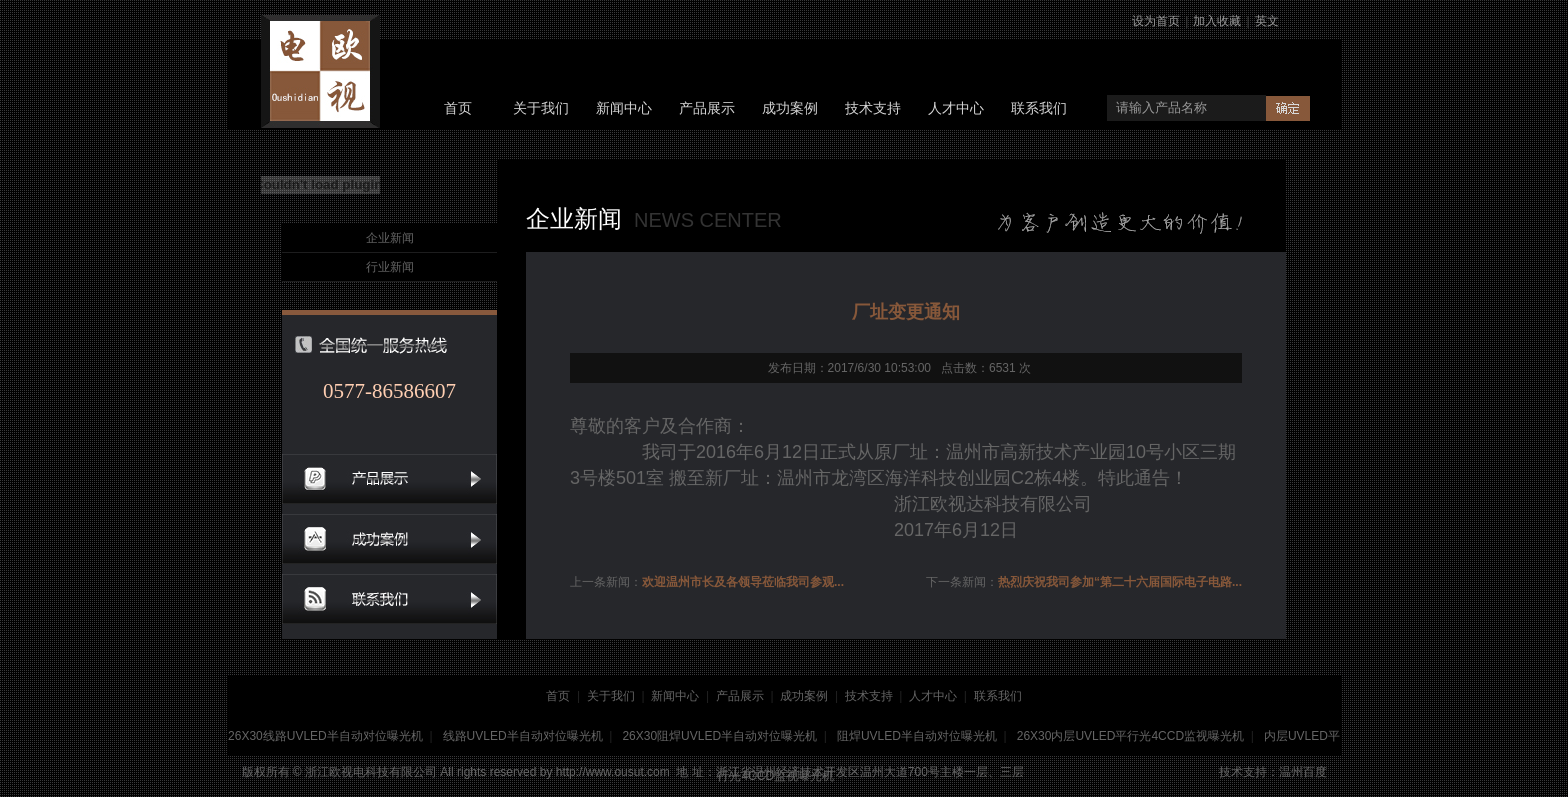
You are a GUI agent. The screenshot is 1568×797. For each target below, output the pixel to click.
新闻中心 (624, 108)
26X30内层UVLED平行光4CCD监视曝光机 (1130, 736)
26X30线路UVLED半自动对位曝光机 (325, 736)
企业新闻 (390, 238)
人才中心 (956, 108)
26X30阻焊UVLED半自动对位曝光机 (719, 736)
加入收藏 (1217, 21)
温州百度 (1303, 772)
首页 (458, 108)
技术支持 (873, 108)
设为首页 (1156, 21)
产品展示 (707, 108)
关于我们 (541, 108)
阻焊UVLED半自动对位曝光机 (917, 736)
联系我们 (1039, 108)
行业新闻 (390, 267)
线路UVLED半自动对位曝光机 (523, 736)
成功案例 (790, 108)
